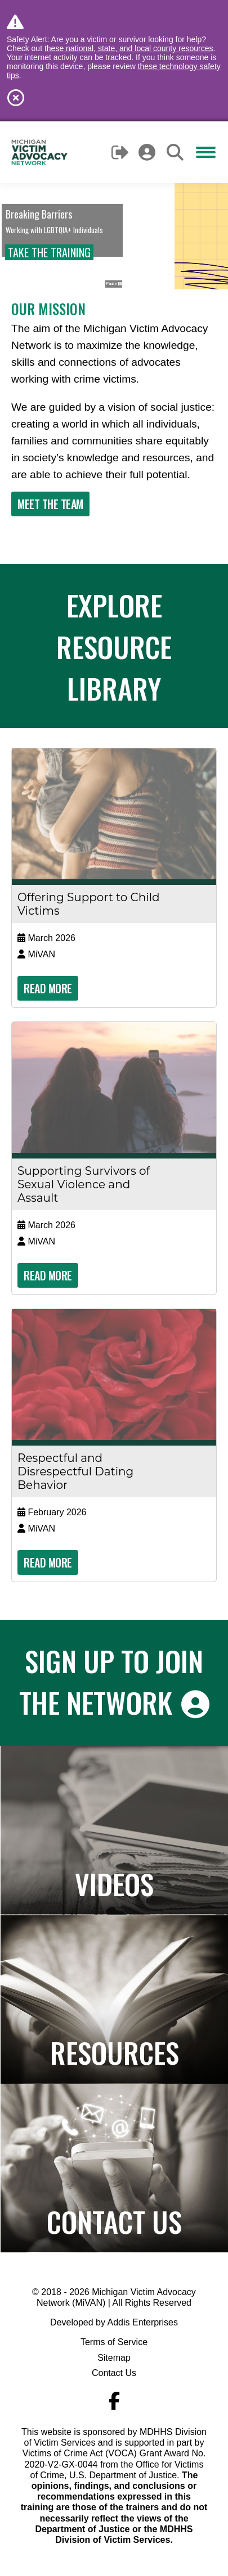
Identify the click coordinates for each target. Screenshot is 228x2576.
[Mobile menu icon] (206, 152)
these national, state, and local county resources (128, 48)
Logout (120, 152)
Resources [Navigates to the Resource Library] (114, 2052)
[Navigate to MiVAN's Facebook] (114, 2401)
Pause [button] (114, 283)
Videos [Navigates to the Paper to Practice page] (114, 1883)
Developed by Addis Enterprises (114, 2322)
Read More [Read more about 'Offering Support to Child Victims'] (48, 988)
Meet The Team (50, 504)
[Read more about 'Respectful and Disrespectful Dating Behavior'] (114, 1374)
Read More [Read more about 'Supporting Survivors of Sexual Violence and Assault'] (48, 1275)
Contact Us (114, 2373)
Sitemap (114, 2358)
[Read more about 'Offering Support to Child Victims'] (114, 813)
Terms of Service (114, 2342)
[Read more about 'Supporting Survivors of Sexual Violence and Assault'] (114, 1087)
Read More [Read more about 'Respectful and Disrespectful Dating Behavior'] (48, 1562)
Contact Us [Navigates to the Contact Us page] (114, 2221)
